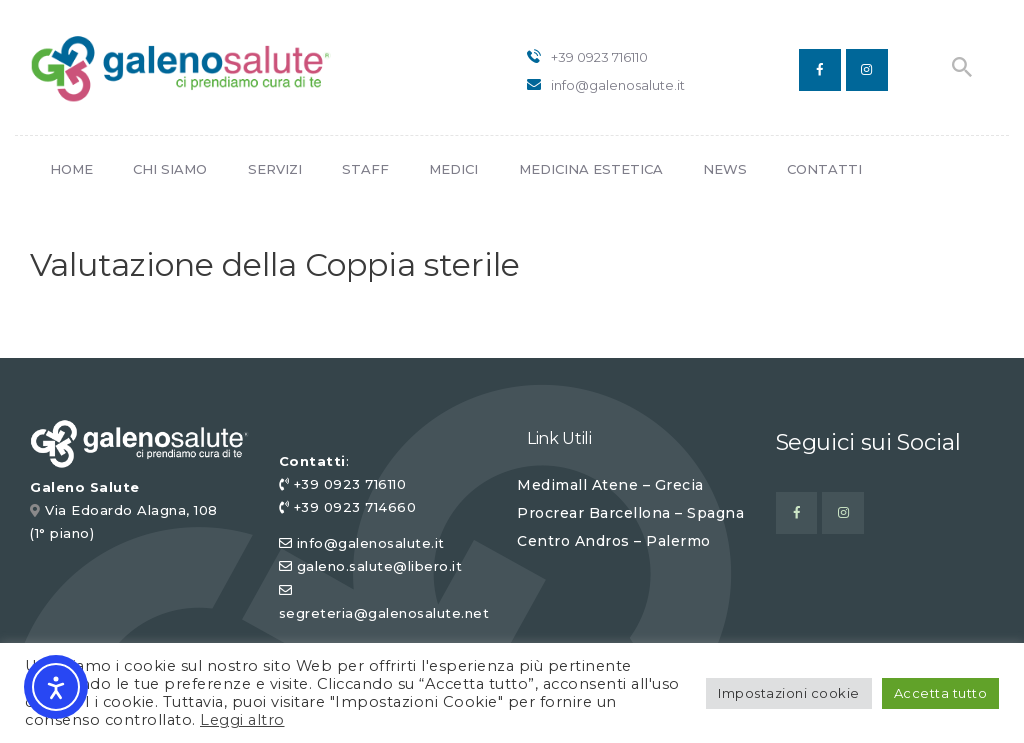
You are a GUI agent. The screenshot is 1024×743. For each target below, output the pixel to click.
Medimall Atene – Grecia (610, 485)
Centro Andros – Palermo (614, 541)
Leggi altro (242, 720)
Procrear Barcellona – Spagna (630, 513)
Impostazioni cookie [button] (789, 693)
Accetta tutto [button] (941, 693)
